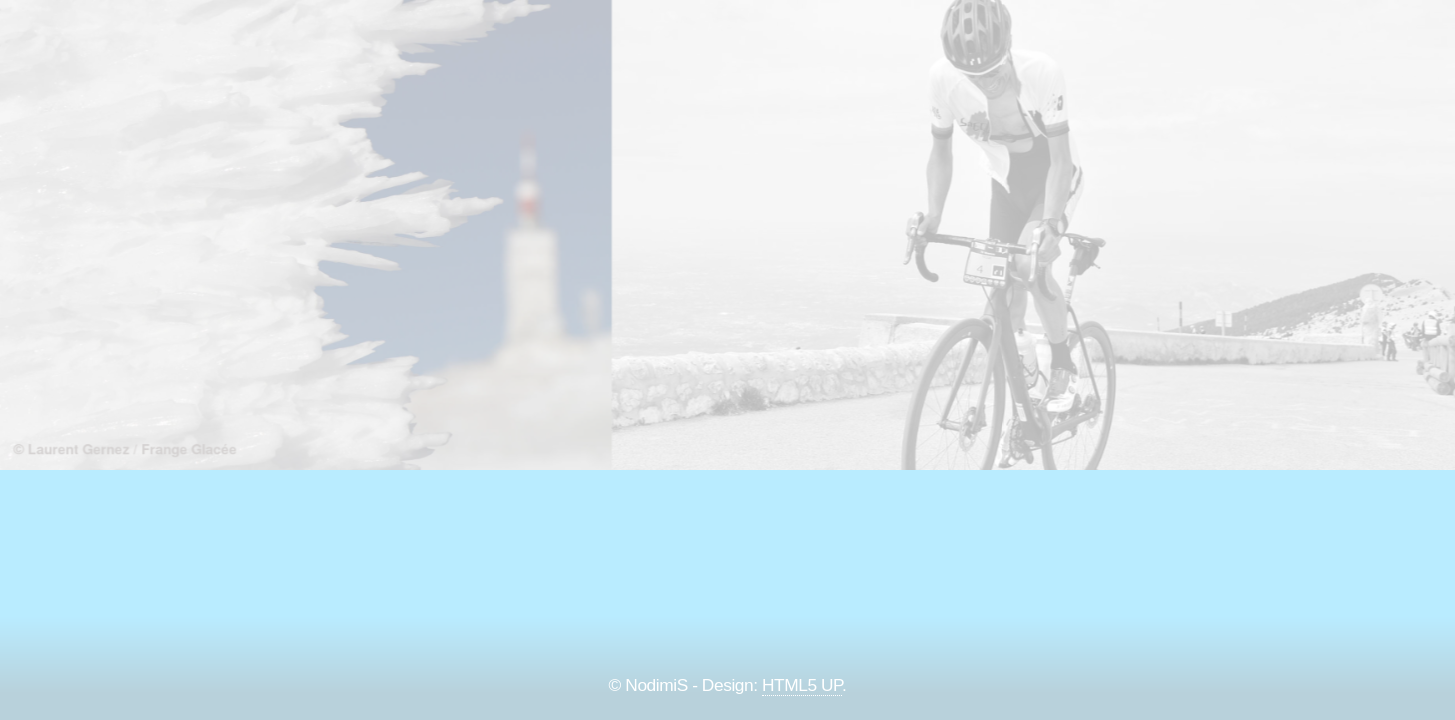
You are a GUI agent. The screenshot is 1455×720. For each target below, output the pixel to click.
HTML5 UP (802, 685)
